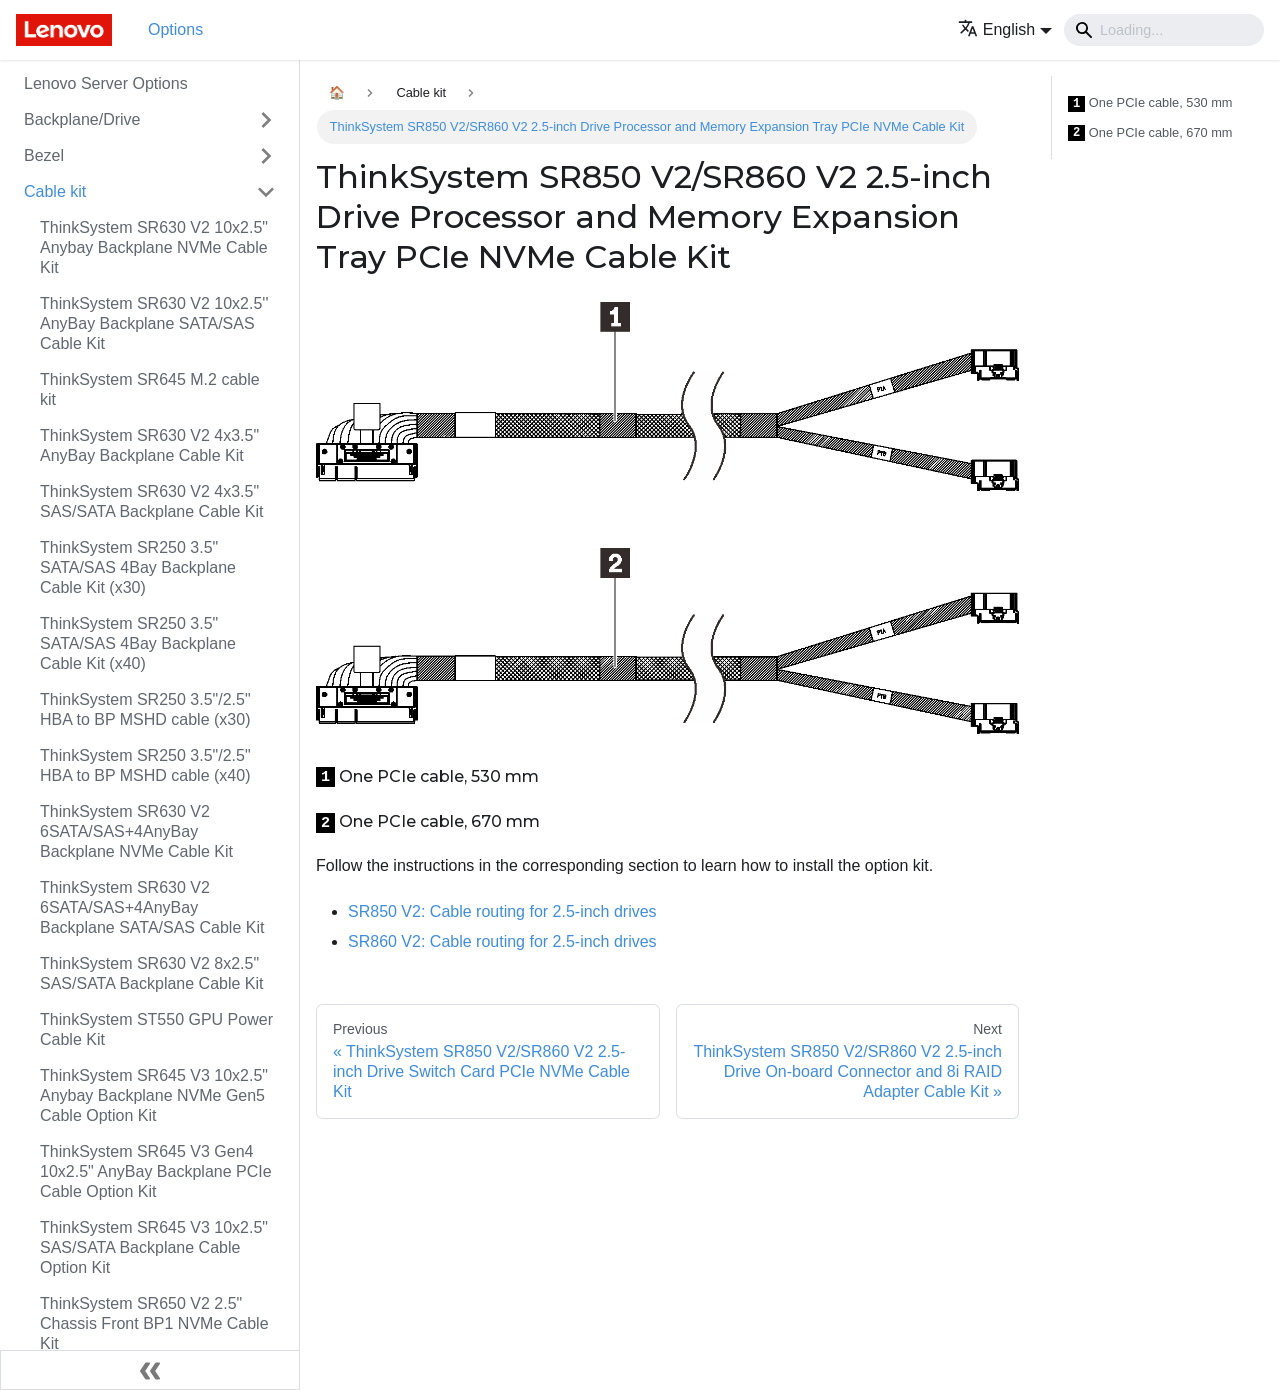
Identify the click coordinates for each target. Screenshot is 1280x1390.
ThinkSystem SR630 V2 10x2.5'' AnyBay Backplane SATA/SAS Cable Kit (154, 323)
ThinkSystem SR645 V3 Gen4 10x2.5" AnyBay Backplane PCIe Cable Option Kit (156, 1171)
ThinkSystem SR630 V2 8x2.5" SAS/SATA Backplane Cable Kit (152, 973)
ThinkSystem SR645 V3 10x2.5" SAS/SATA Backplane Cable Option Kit (154, 1247)
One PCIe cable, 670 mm (1150, 133)
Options (175, 29)
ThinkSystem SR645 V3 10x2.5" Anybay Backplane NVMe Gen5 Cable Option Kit (154, 1095)
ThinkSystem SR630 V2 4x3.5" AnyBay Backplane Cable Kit (149, 445)
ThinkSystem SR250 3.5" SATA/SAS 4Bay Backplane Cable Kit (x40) (138, 643)
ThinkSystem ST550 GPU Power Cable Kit (156, 1029)
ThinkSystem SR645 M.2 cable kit (150, 389)
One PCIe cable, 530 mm (1150, 103)
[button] (1005, 29)
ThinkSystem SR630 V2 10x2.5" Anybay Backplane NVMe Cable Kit (154, 247)
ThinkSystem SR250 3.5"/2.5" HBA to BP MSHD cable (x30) (145, 709)
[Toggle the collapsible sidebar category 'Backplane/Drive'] (266, 120)
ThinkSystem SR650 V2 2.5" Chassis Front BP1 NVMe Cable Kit (154, 1323)
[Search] (1164, 30)
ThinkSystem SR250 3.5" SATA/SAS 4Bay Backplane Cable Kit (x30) (138, 567)
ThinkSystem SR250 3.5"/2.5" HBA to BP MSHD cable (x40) (145, 765)
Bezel (44, 155)
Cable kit (55, 191)
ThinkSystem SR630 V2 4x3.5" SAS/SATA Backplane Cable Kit (152, 501)
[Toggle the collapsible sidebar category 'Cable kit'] (266, 192)
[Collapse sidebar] (150, 1370)
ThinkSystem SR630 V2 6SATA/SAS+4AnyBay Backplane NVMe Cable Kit (136, 831)
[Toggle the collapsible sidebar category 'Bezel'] (266, 156)
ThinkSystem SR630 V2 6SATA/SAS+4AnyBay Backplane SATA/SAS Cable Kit (152, 907)
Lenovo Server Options (106, 83)
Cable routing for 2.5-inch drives (502, 911)
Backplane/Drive (82, 119)
